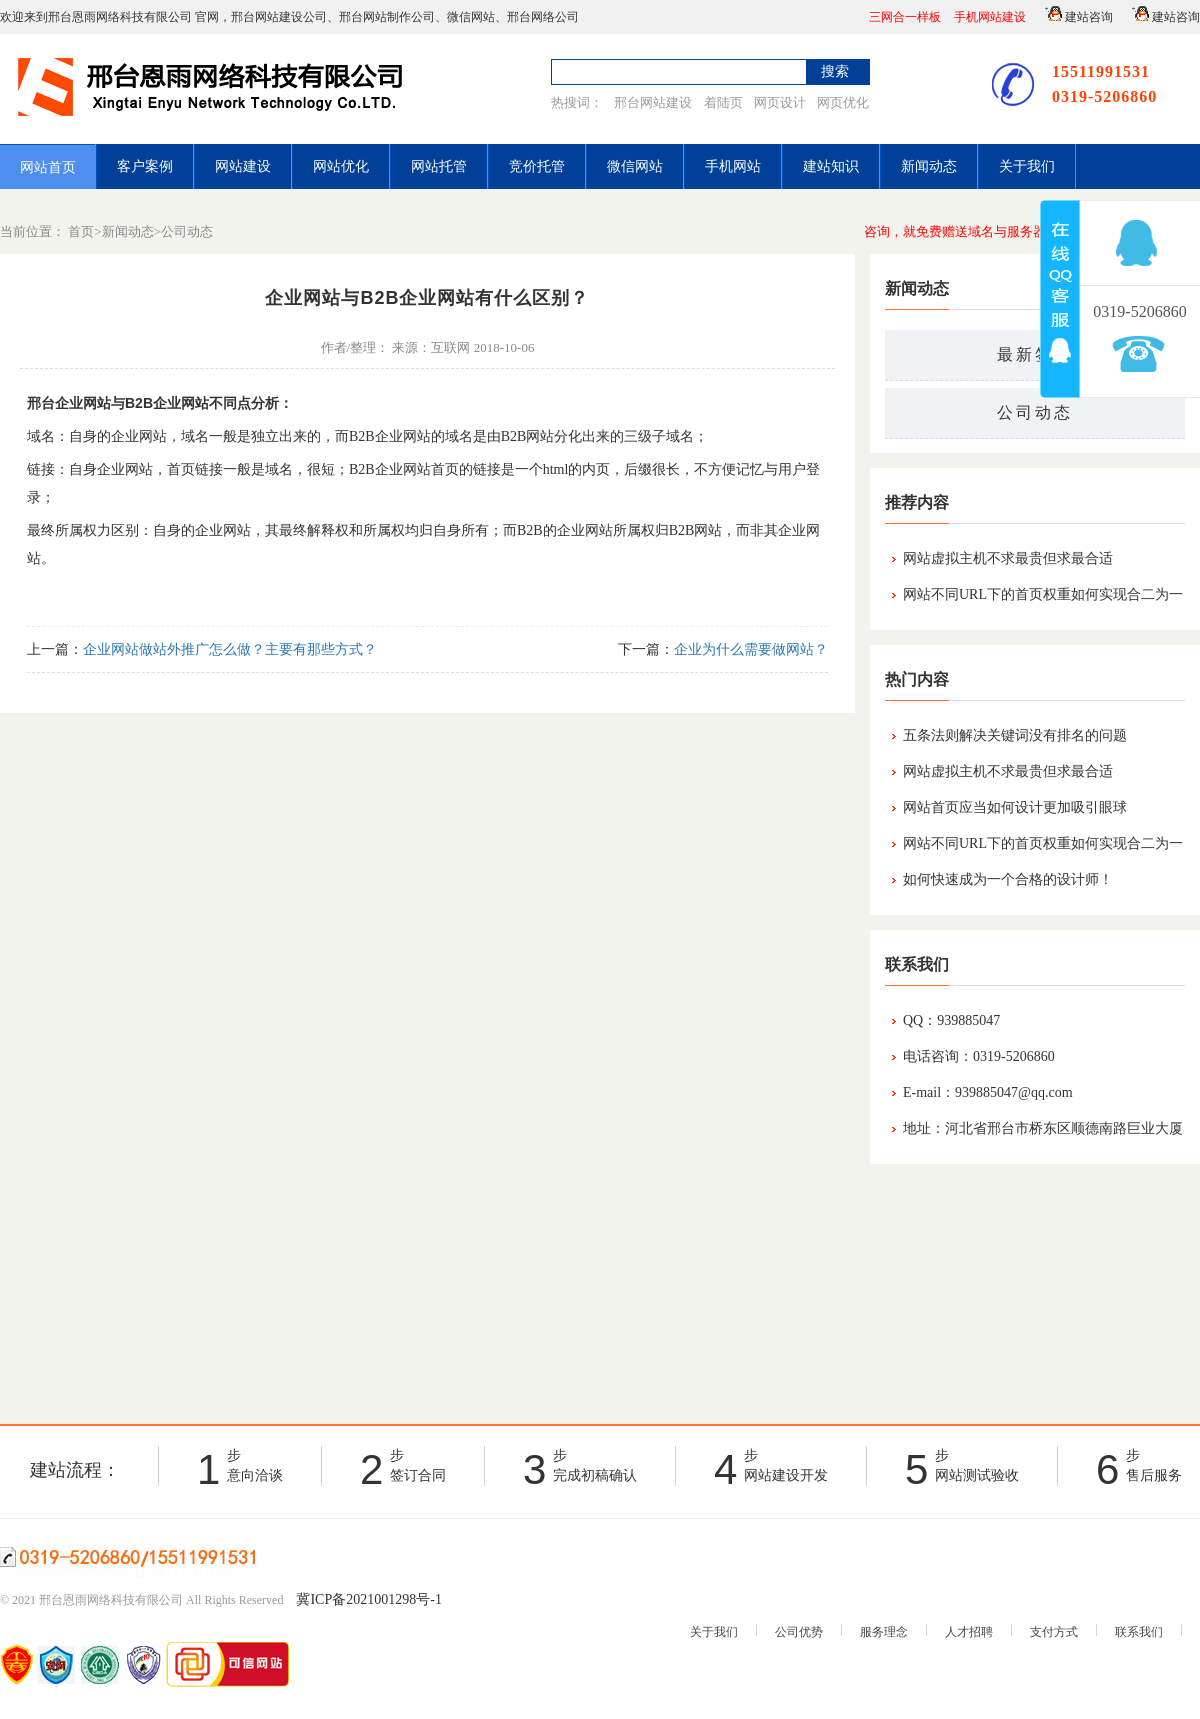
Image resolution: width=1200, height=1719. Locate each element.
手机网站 (733, 166)
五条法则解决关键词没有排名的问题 (1015, 735)
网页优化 (843, 102)
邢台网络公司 (543, 17)
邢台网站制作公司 (387, 17)
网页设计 (780, 102)
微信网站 (471, 17)
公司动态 (187, 231)
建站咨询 (1076, 14)
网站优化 (341, 166)
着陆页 (723, 102)
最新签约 (1035, 354)
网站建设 (243, 166)
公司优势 (799, 1632)
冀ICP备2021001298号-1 (368, 1599)
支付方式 (1054, 1632)
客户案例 (145, 166)
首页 (81, 231)
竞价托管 (537, 166)
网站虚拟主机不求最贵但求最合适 (1008, 558)
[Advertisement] (1035, 1289)
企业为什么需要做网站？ (751, 649)
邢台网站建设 (653, 102)
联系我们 (1139, 1632)
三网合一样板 (905, 17)
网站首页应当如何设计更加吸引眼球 (1015, 807)
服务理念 (884, 1632)
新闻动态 (929, 166)
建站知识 (831, 166)
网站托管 (439, 166)
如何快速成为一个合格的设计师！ (1008, 879)
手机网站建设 (990, 17)
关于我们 (1027, 166)
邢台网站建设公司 (279, 17)
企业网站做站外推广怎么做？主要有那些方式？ (230, 649)
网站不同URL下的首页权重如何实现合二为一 (1043, 594)
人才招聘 (969, 1632)
